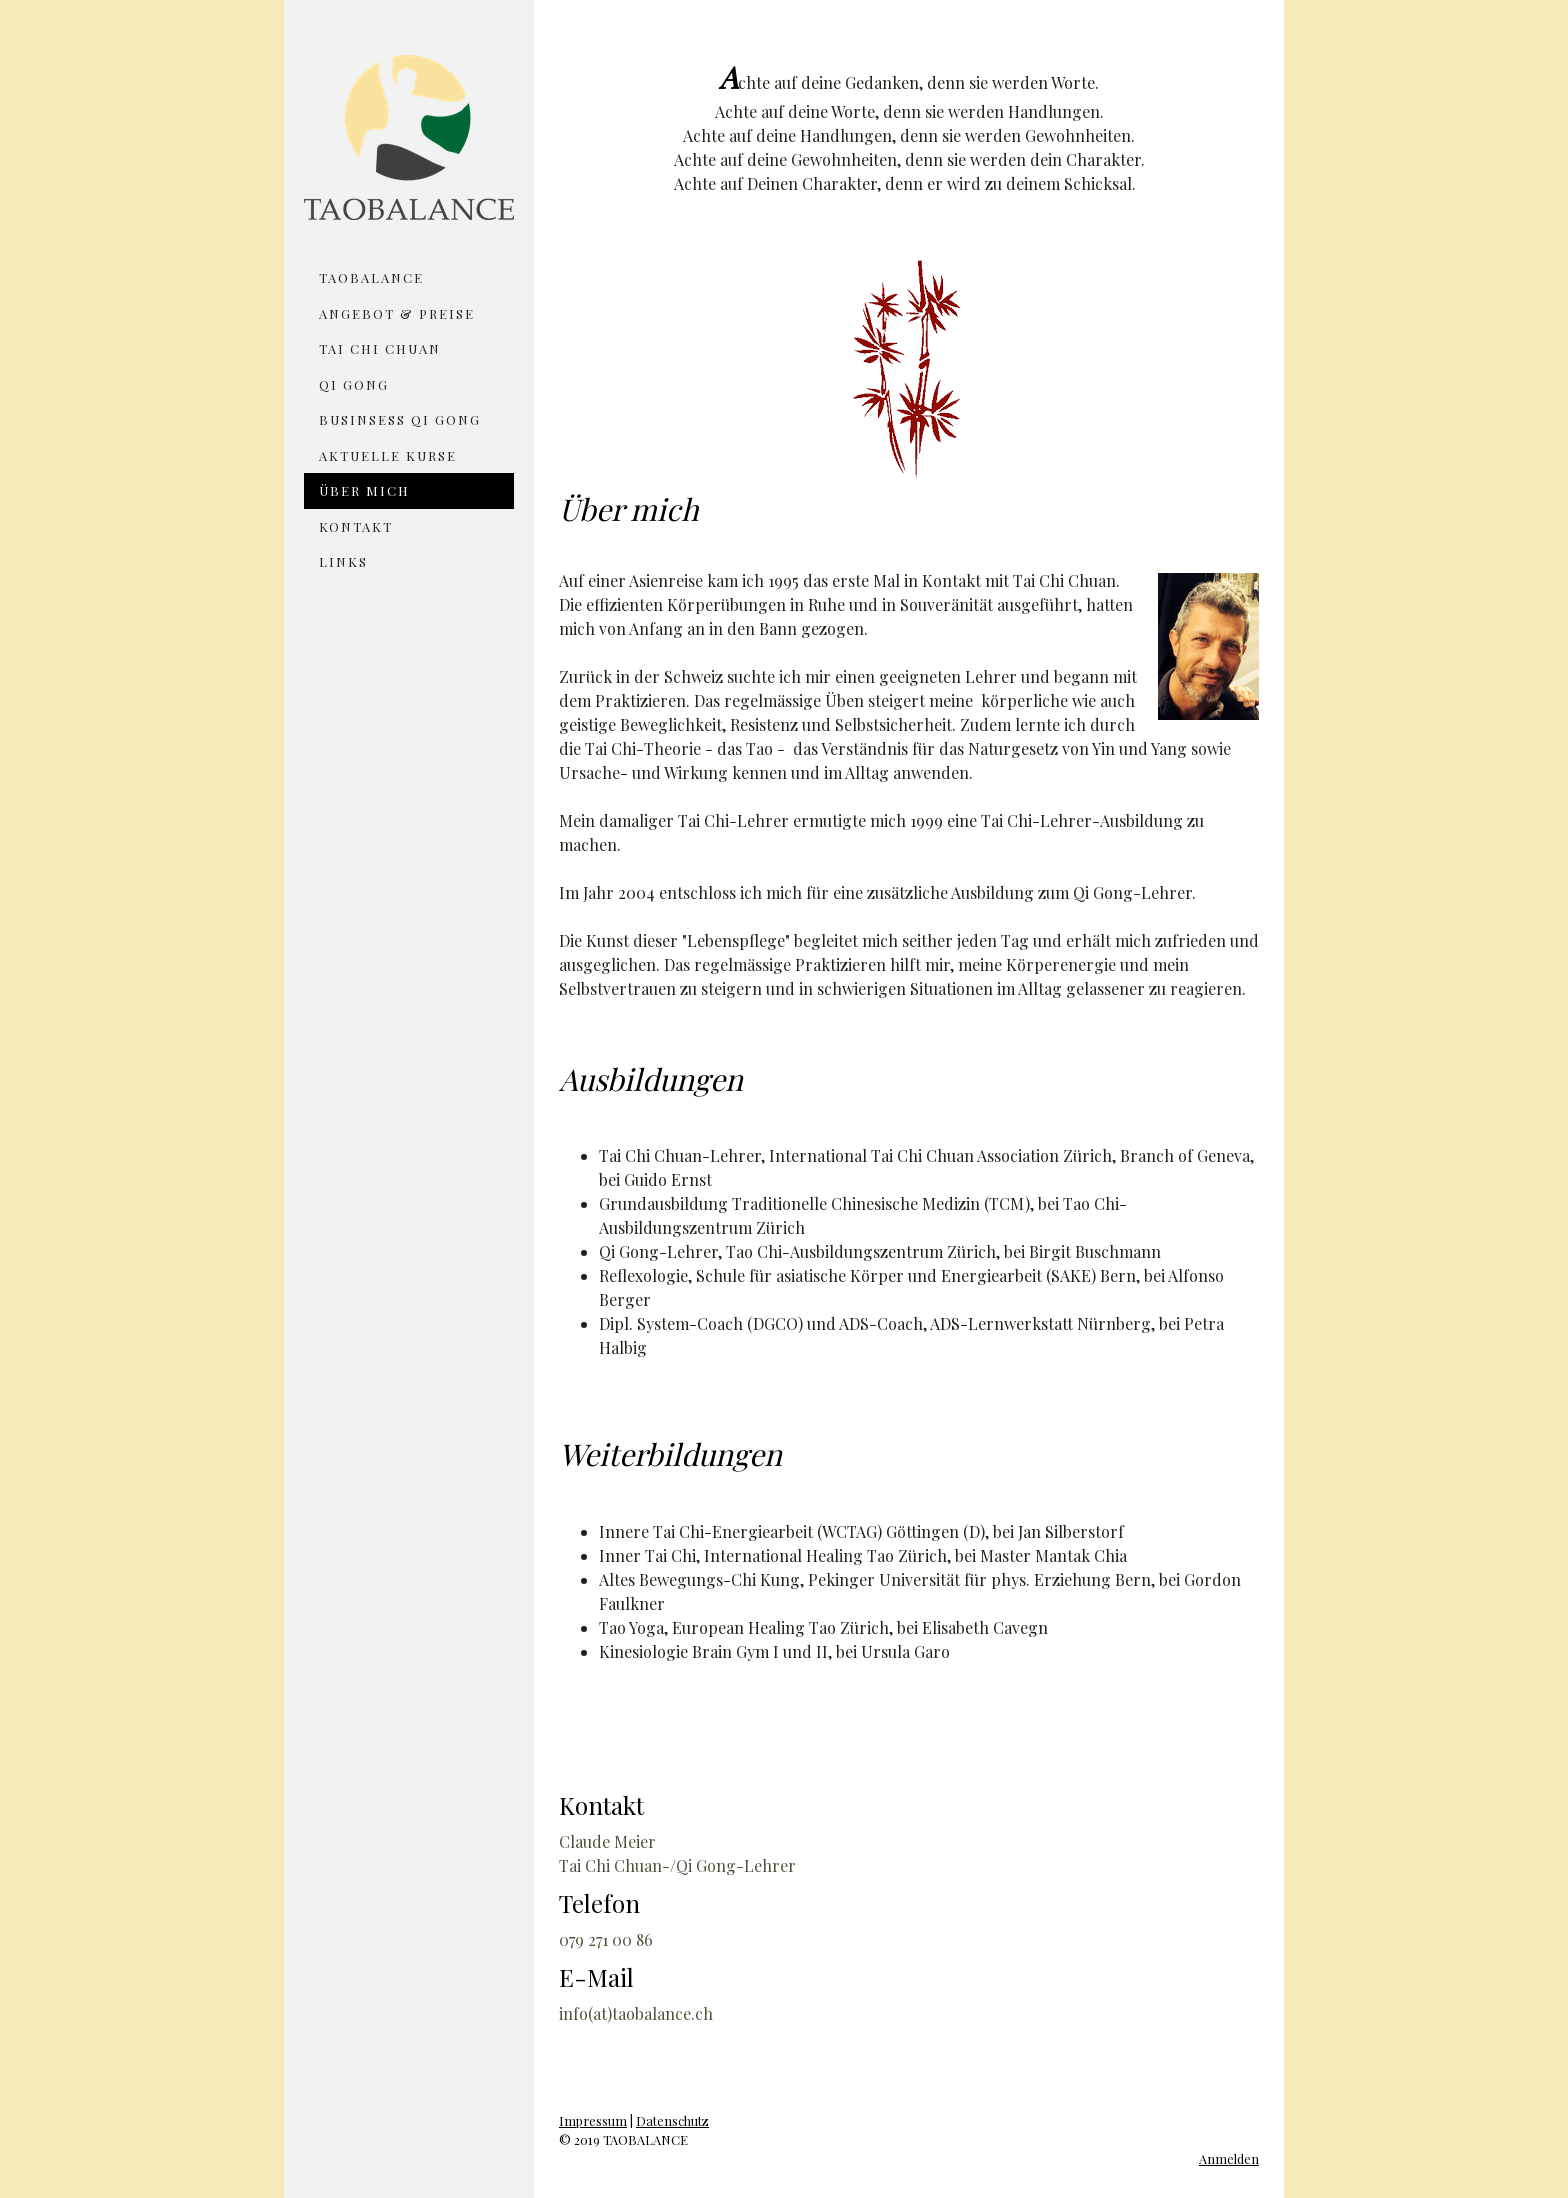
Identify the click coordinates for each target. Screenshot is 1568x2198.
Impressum (593, 2120)
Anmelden (1229, 2158)
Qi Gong (354, 384)
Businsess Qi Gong (400, 419)
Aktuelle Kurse (388, 455)
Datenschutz (672, 2120)
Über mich (364, 490)
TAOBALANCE (371, 277)
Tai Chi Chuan (380, 348)
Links (343, 561)
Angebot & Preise (397, 313)
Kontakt (356, 526)
